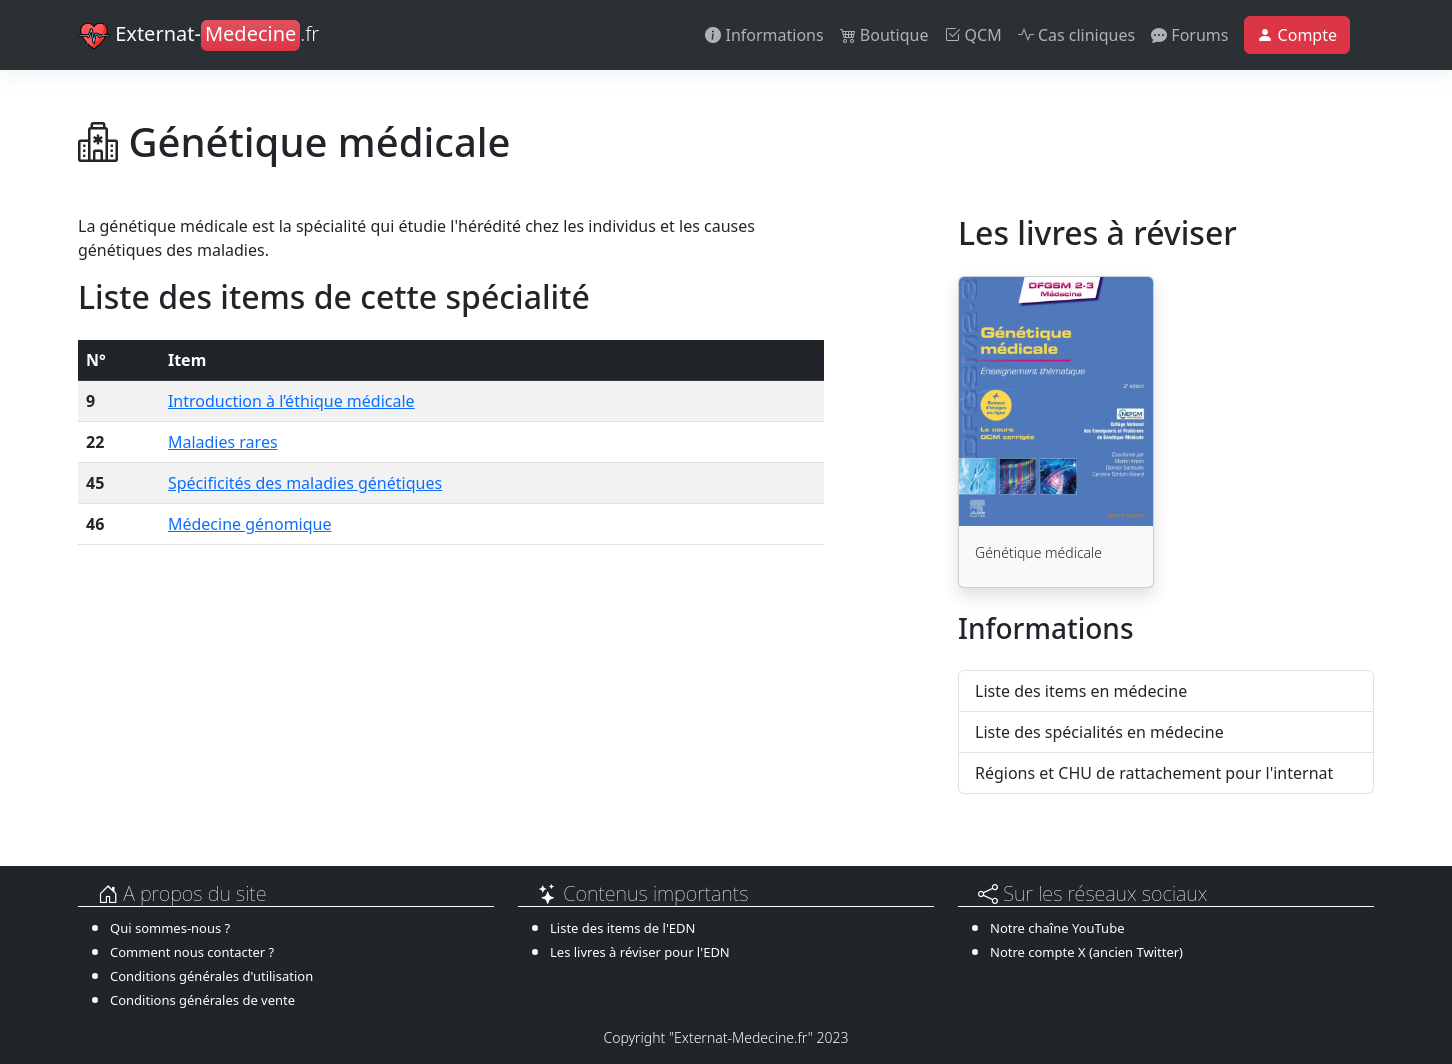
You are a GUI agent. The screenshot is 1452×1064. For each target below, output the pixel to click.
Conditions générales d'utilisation (211, 976)
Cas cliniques (1076, 35)
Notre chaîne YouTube (1057, 928)
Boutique (884, 35)
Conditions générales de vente (202, 1000)
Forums (1189, 35)
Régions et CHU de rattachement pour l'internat (1154, 773)
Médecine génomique (250, 524)
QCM (972, 35)
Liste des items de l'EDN (622, 928)
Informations (764, 35)
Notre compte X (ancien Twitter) (1086, 952)
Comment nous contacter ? (192, 952)
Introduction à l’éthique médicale (291, 401)
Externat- (198, 36)
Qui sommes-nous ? (170, 928)
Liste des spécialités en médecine (1099, 732)
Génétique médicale (1038, 552)
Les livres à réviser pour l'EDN (640, 952)
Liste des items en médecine (1081, 691)
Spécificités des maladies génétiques (305, 483)
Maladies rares (223, 442)
